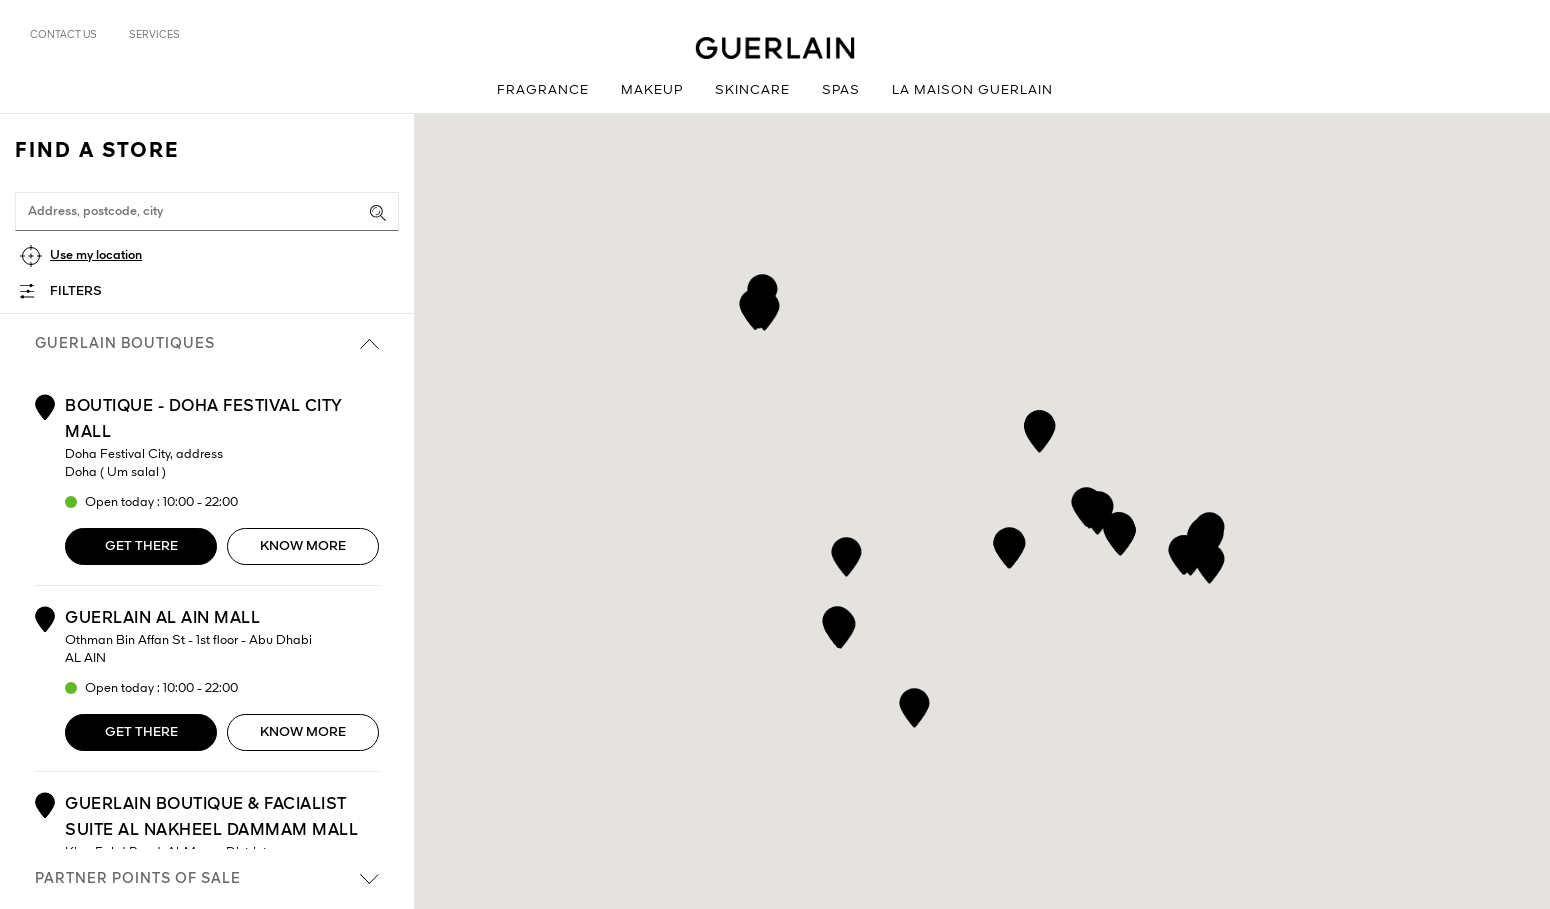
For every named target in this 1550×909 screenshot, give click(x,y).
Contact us (63, 35)
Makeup (652, 90)
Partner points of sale (207, 879)
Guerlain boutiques (207, 344)
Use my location (96, 255)
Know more (303, 546)
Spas (841, 90)
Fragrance (543, 90)
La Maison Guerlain (972, 90)
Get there (141, 546)
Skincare (752, 90)
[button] (1209, 560)
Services (154, 35)
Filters (76, 291)
